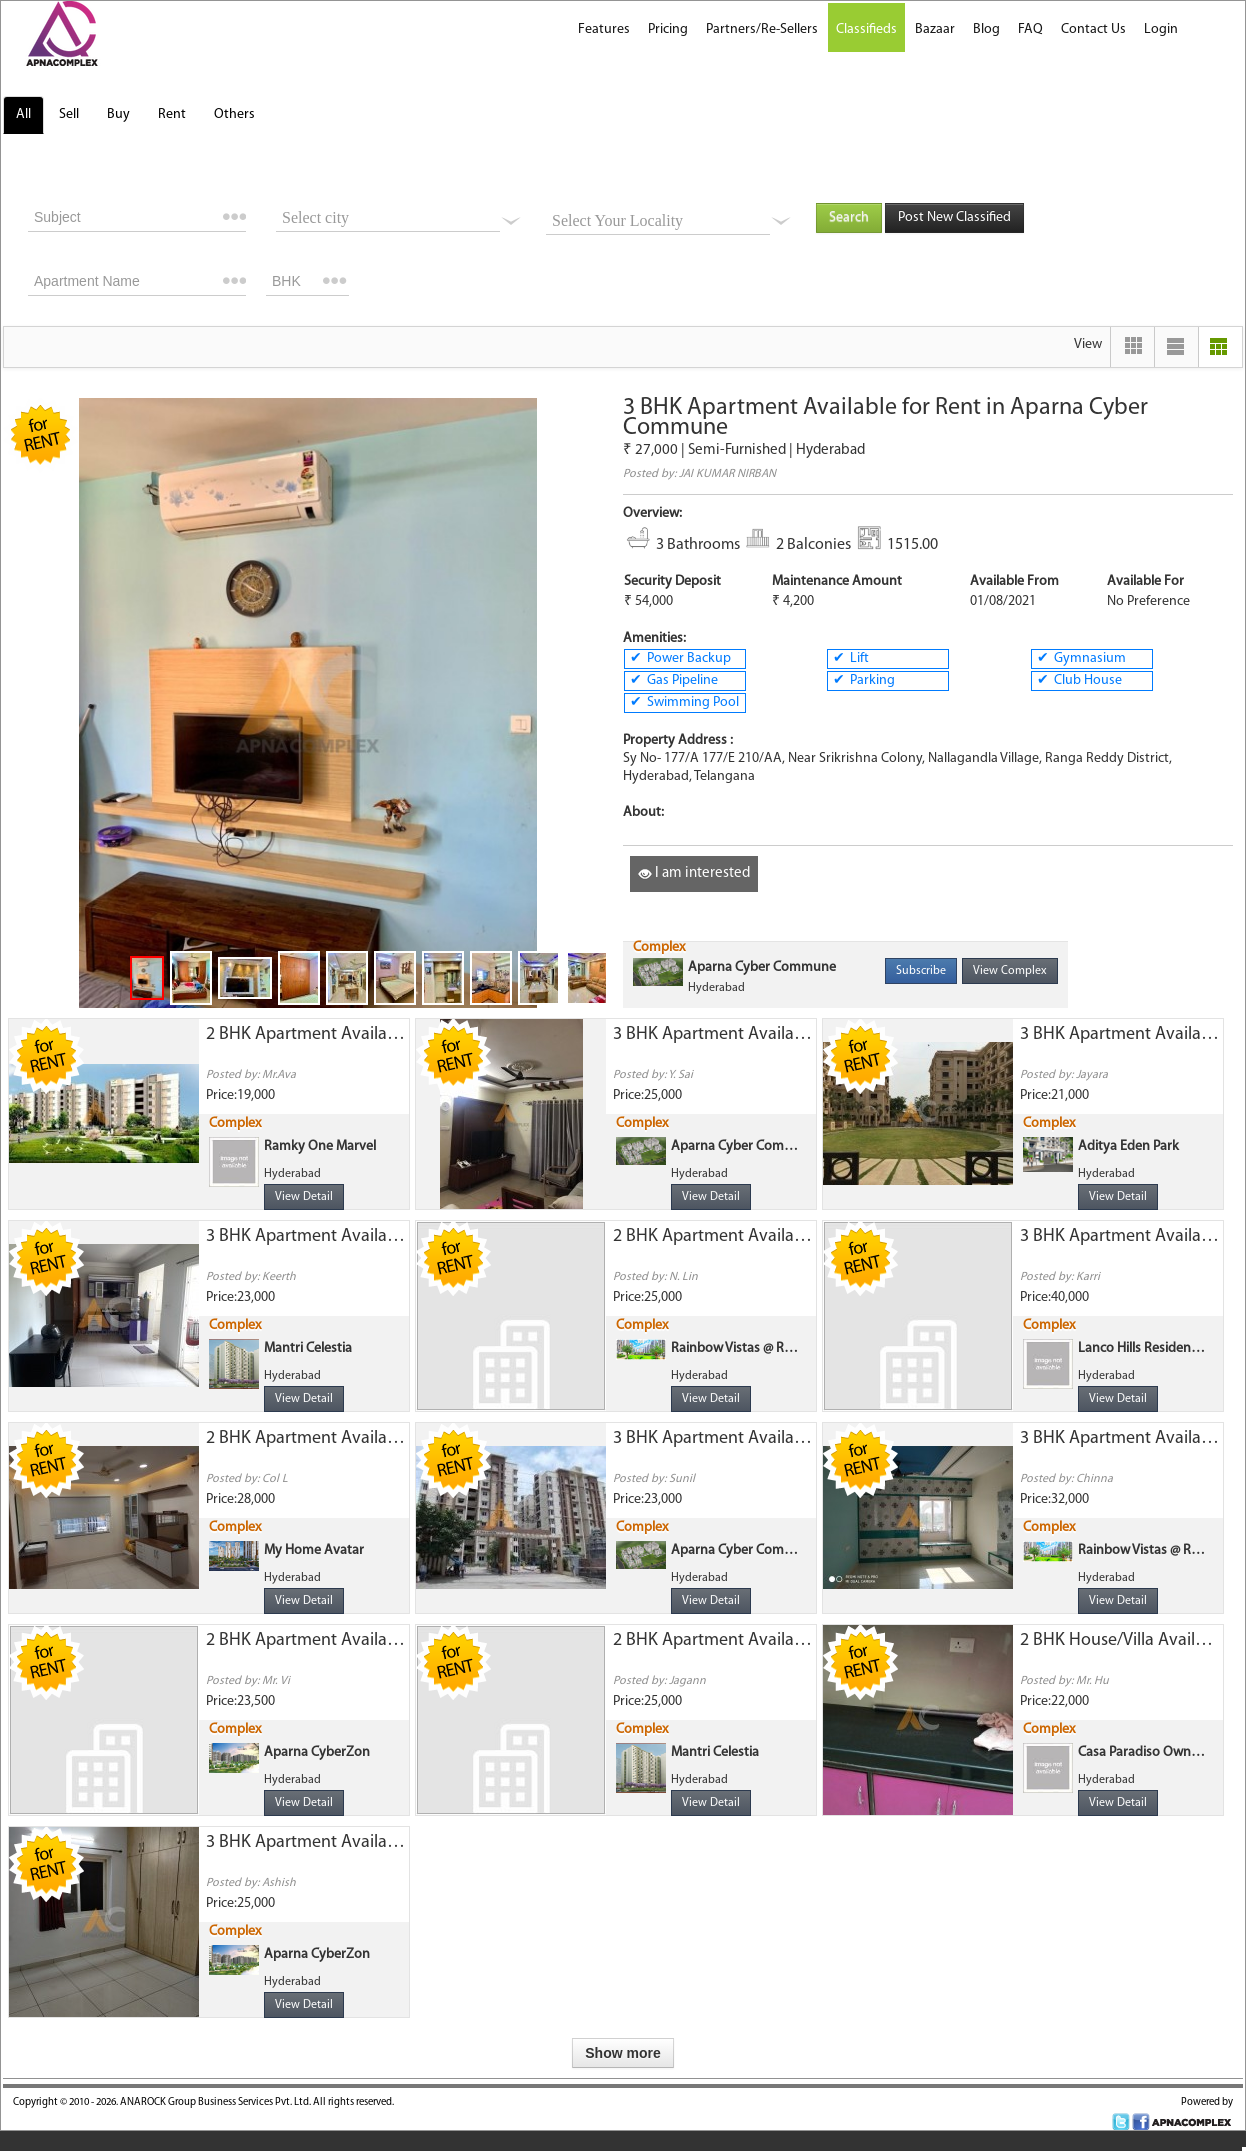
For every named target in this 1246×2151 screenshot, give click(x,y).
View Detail (304, 1197)
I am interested (694, 873)
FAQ (1030, 29)
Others (234, 114)
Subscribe (921, 971)
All (23, 114)
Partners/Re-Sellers (762, 29)
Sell (69, 114)
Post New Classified (954, 217)
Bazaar (935, 29)
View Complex (1010, 971)
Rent (172, 114)
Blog (986, 29)
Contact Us (1093, 29)
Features (604, 29)
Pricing (668, 29)
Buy (118, 114)
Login (1161, 29)
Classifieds (866, 29)
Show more (622, 2053)
